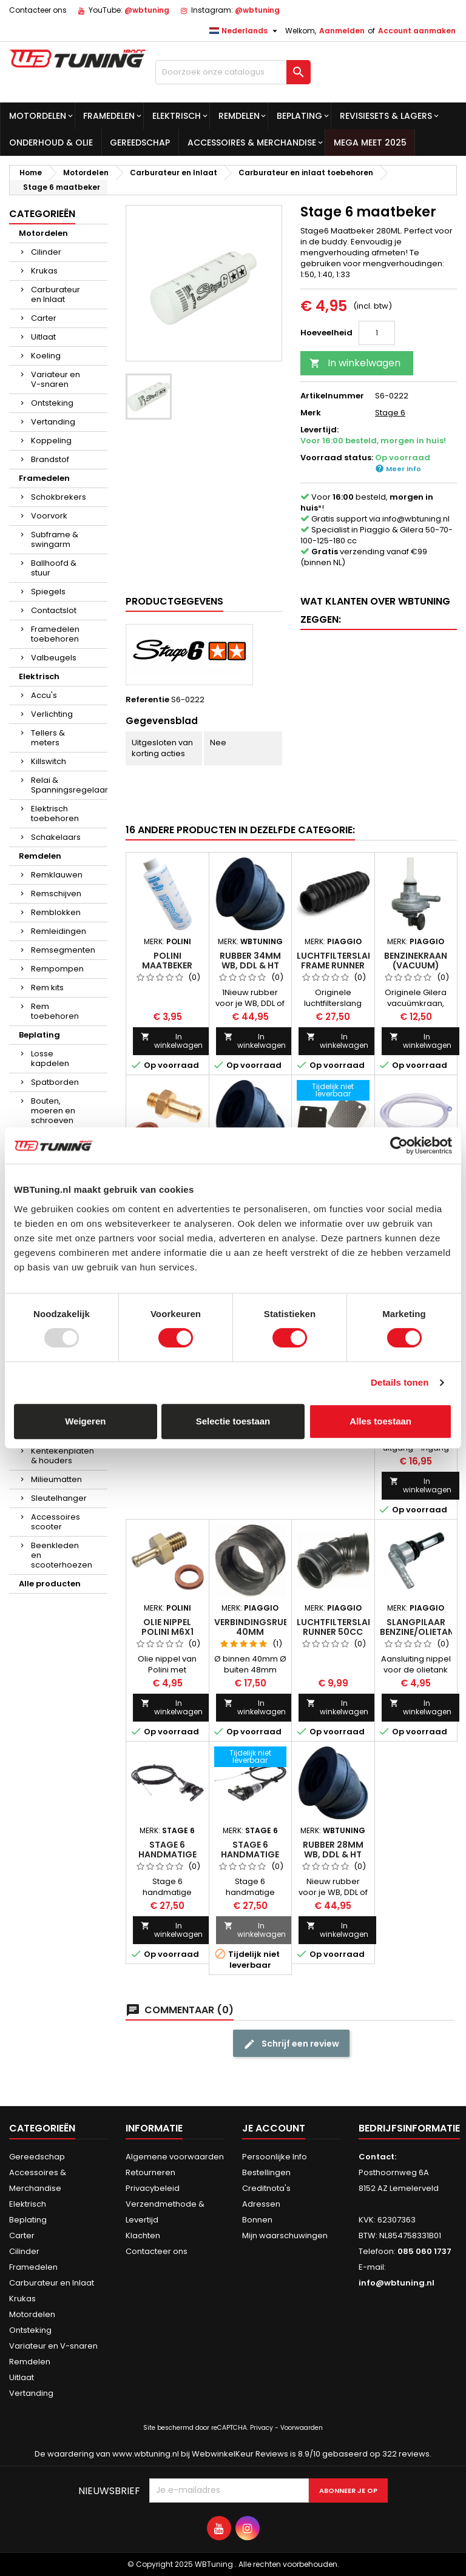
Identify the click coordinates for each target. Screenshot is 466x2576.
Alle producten (50, 1583)
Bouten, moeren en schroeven (53, 1110)
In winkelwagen (354, 363)
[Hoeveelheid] (377, 333)
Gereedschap (140, 142)
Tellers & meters (48, 737)
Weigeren (85, 1421)
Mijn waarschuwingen (285, 2235)
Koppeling (51, 440)
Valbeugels (53, 657)
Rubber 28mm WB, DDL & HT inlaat (333, 1854)
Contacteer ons (38, 10)
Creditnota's (266, 2188)
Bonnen (257, 2219)
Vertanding (53, 422)
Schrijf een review (291, 2044)
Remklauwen (57, 874)
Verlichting (52, 714)
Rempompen (57, 968)
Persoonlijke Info (274, 2156)
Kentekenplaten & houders (62, 1455)
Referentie (147, 699)
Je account (273, 2128)
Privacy (261, 2427)
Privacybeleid (153, 2188)
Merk (310, 413)
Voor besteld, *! (366, 502)
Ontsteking (52, 403)
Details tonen (399, 1382)
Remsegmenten (63, 950)
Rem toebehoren (55, 1011)
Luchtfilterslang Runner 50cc (339, 1627)
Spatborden (55, 1082)
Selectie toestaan (233, 1421)
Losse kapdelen (50, 1058)
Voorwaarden (301, 2427)
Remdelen (239, 116)
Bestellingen (266, 2172)
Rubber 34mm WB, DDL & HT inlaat (250, 965)
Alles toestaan (380, 1421)
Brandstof (50, 459)
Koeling (46, 355)
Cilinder (46, 252)
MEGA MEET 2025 (370, 142)
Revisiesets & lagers (386, 116)
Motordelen (37, 116)
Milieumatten (56, 1479)
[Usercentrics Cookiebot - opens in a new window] (399, 1145)
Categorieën (42, 214)
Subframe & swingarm (54, 539)
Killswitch (48, 761)
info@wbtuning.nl (416, 519)
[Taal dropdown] (244, 31)
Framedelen (109, 116)
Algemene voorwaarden (175, 2156)
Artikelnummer (332, 396)
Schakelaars (56, 837)
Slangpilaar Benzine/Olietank (419, 1627)
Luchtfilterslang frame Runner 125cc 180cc (339, 965)
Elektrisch (176, 116)
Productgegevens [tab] (174, 601)
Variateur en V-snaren (55, 379)
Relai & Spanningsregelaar (69, 785)
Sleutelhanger (59, 1498)
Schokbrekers (58, 497)
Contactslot (53, 610)
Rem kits (47, 987)
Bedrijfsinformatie (409, 2128)
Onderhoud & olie (51, 142)
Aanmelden (342, 30)
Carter (43, 318)
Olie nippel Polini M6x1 (167, 1627)
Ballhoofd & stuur (53, 568)
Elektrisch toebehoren (55, 813)
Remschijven (56, 893)
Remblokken (56, 912)
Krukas (44, 271)
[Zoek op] (233, 72)
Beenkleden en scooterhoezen (61, 1555)
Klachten (143, 2235)
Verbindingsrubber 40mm (259, 1627)
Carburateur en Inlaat (55, 294)
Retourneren (150, 2172)
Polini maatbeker (167, 960)
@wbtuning (146, 10)
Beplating (299, 116)
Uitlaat (43, 337)
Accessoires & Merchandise (251, 142)
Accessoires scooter (55, 1521)
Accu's (44, 695)
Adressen (261, 2204)
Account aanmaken (417, 30)
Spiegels (48, 591)
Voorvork (49, 516)
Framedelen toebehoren (55, 634)
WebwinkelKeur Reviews (240, 2454)
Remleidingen (58, 931)
